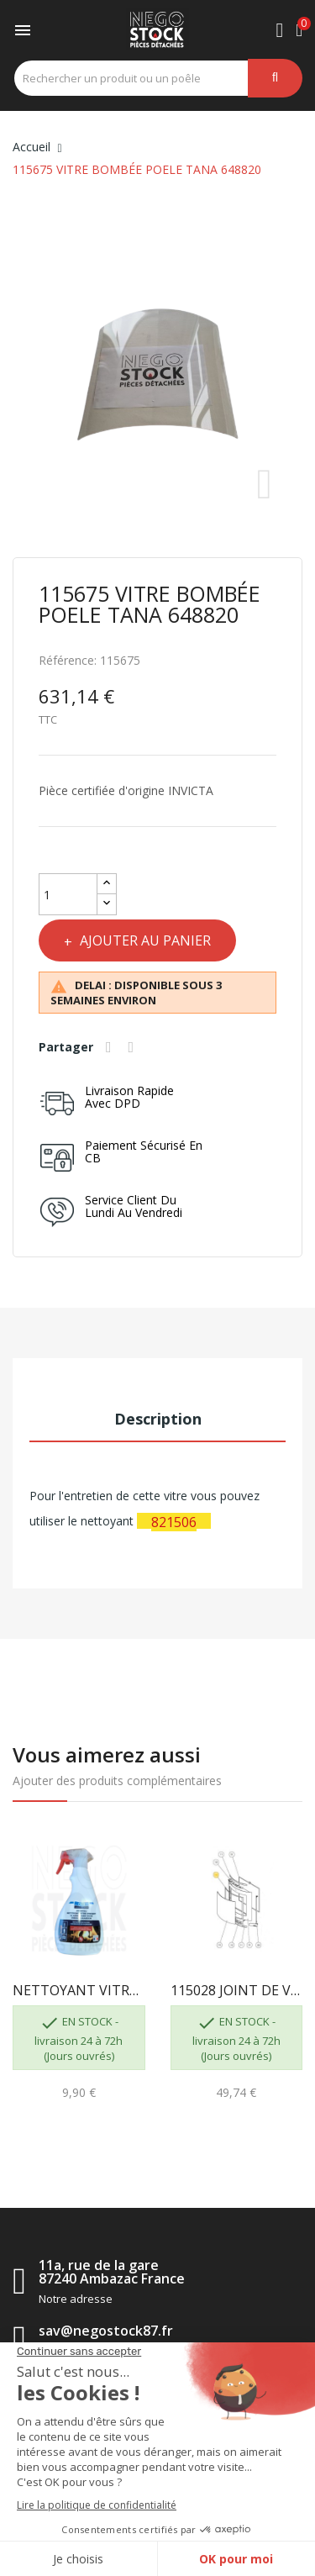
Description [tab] (158, 1419)
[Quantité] (68, 894)
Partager (111, 1047)
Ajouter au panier (143, 940)
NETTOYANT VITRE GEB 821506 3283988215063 (79, 1990)
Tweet (133, 1047)
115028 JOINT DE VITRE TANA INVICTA (237, 1990)
